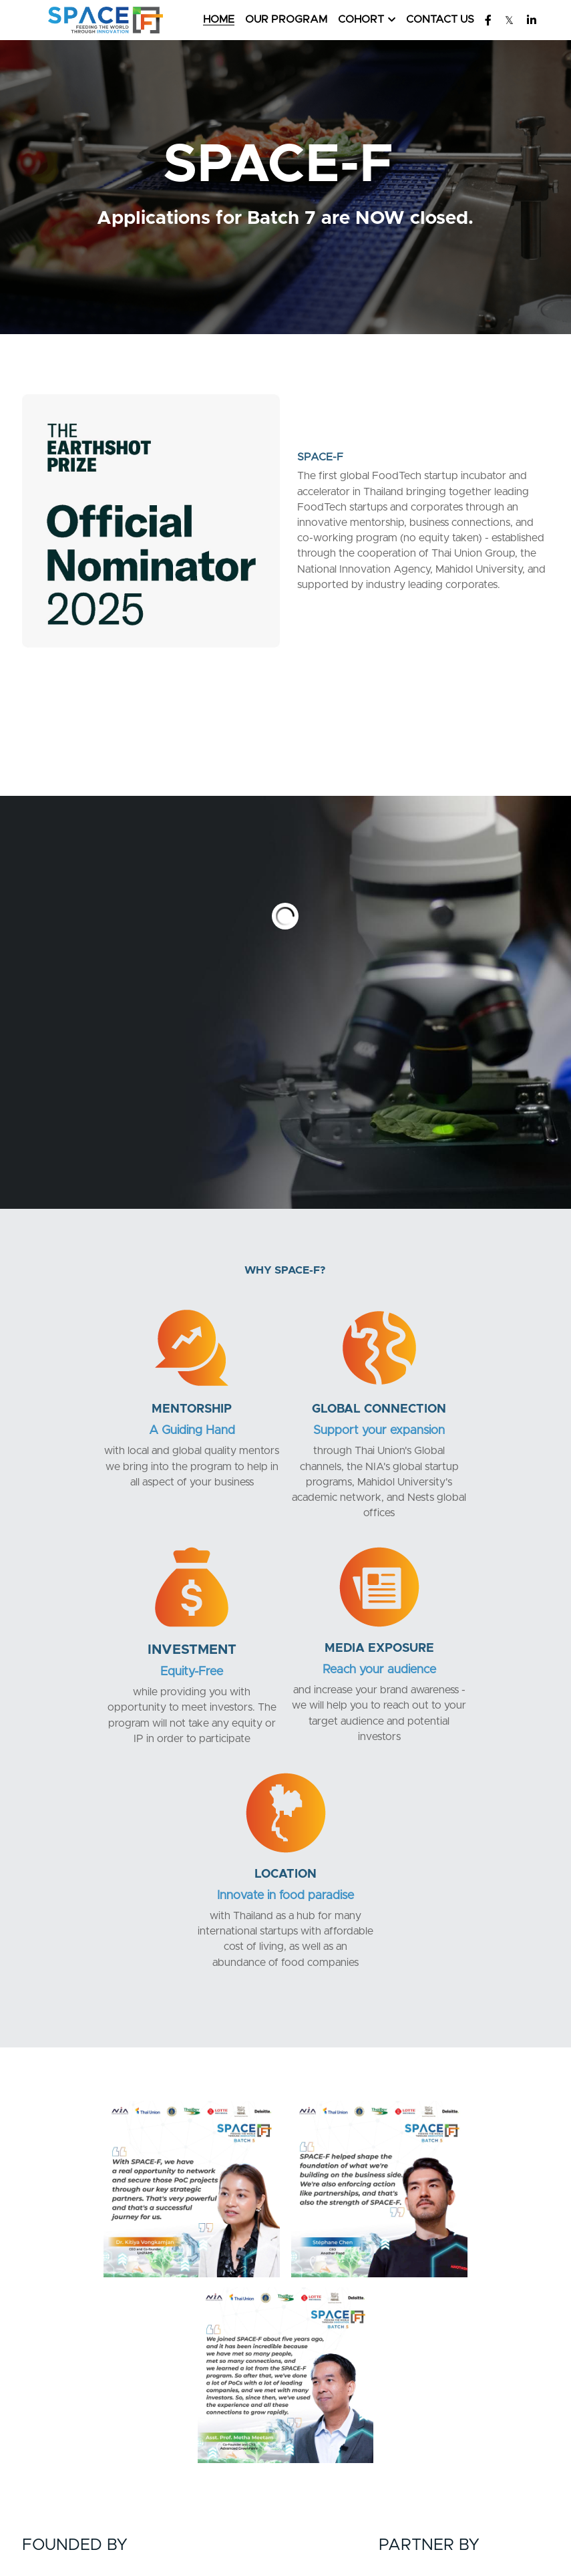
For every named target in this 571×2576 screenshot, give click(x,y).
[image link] (105, 19)
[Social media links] (488, 20)
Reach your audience (196, 1663)
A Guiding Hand (106, 1424)
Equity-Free (464, 1426)
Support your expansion (285, 1424)
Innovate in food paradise (375, 1663)
